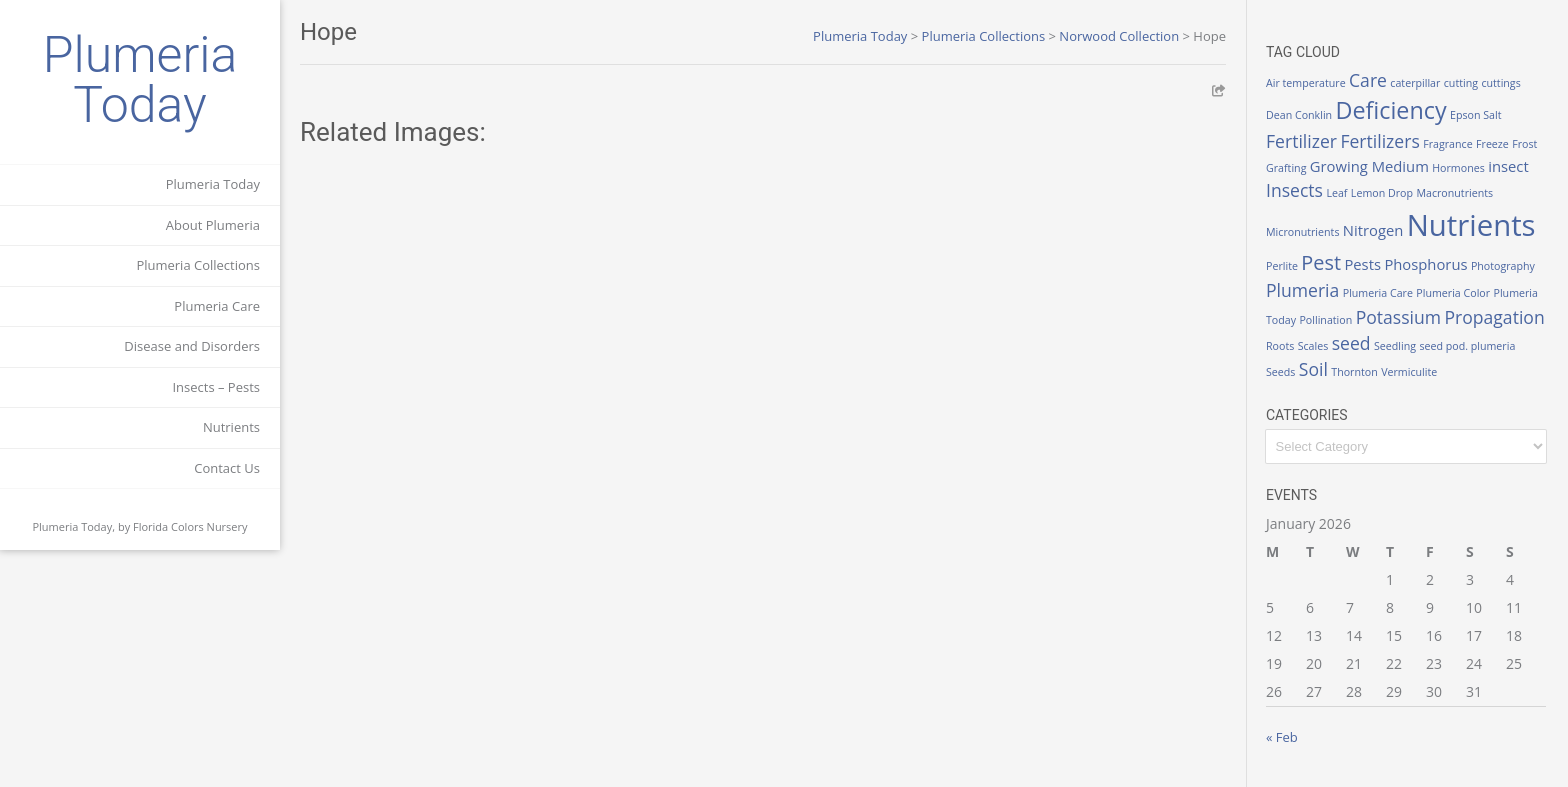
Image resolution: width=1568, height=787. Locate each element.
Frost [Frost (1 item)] (1524, 144)
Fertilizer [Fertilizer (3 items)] (1301, 141)
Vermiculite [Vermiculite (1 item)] (1409, 372)
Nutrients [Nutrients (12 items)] (1471, 225)
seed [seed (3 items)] (1351, 343)
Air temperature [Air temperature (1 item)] (1306, 83)
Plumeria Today (140, 80)
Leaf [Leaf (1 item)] (1336, 193)
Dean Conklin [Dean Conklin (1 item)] (1299, 115)
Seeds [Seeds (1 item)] (1280, 372)
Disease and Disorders (192, 346)
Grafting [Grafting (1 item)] (1286, 168)
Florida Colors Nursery (190, 526)
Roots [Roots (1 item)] (1280, 346)
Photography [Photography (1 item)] (1503, 266)
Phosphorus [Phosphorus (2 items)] (1425, 264)
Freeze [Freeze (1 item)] (1492, 144)
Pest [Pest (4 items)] (1321, 262)
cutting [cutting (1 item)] (1461, 83)
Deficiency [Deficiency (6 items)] (1391, 110)
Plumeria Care (217, 306)
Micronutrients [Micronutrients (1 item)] (1302, 232)
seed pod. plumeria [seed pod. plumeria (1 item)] (1467, 346)
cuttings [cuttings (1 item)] (1500, 83)
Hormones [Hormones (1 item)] (1458, 168)
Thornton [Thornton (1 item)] (1354, 372)
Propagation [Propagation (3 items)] (1494, 317)
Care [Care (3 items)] (1368, 80)
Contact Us (227, 468)
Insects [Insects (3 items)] (1294, 190)
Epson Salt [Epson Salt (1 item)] (1476, 115)
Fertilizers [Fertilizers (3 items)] (1379, 141)
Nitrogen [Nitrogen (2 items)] (1373, 230)
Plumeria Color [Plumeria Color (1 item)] (1453, 293)
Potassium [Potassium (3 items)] (1398, 317)
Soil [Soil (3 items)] (1313, 369)
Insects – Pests (216, 387)
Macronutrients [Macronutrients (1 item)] (1454, 193)
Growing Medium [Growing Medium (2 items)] (1369, 166)
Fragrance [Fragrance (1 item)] (1447, 144)
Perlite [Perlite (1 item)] (1282, 266)
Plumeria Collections (198, 265)
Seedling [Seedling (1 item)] (1395, 346)
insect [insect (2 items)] (1508, 166)
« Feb (1282, 737)
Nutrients (231, 427)
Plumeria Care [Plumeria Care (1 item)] (1378, 293)
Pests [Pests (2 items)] (1362, 264)
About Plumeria (213, 225)
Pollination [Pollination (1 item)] (1325, 320)
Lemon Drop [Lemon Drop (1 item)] (1382, 193)
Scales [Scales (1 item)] (1313, 346)
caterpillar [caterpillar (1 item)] (1415, 83)
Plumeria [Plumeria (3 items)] (1302, 290)
